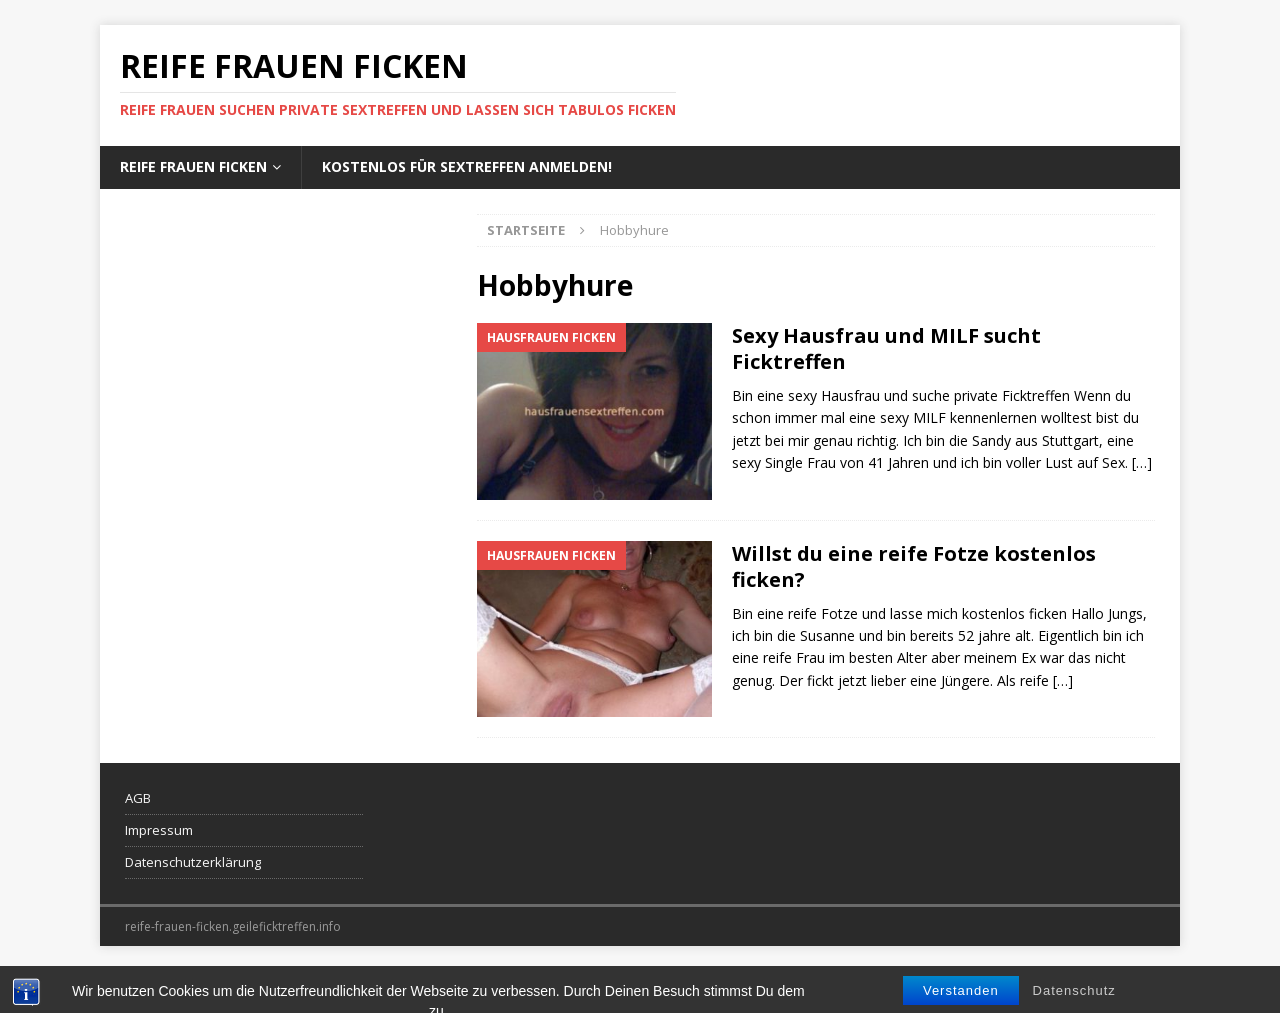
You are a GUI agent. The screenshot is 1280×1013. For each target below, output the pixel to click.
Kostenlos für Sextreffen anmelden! (467, 166)
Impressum (159, 830)
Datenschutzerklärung (193, 862)
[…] (1142, 462)
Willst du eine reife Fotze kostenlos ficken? (914, 566)
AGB (138, 798)
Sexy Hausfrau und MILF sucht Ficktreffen (886, 348)
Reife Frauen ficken (193, 166)
